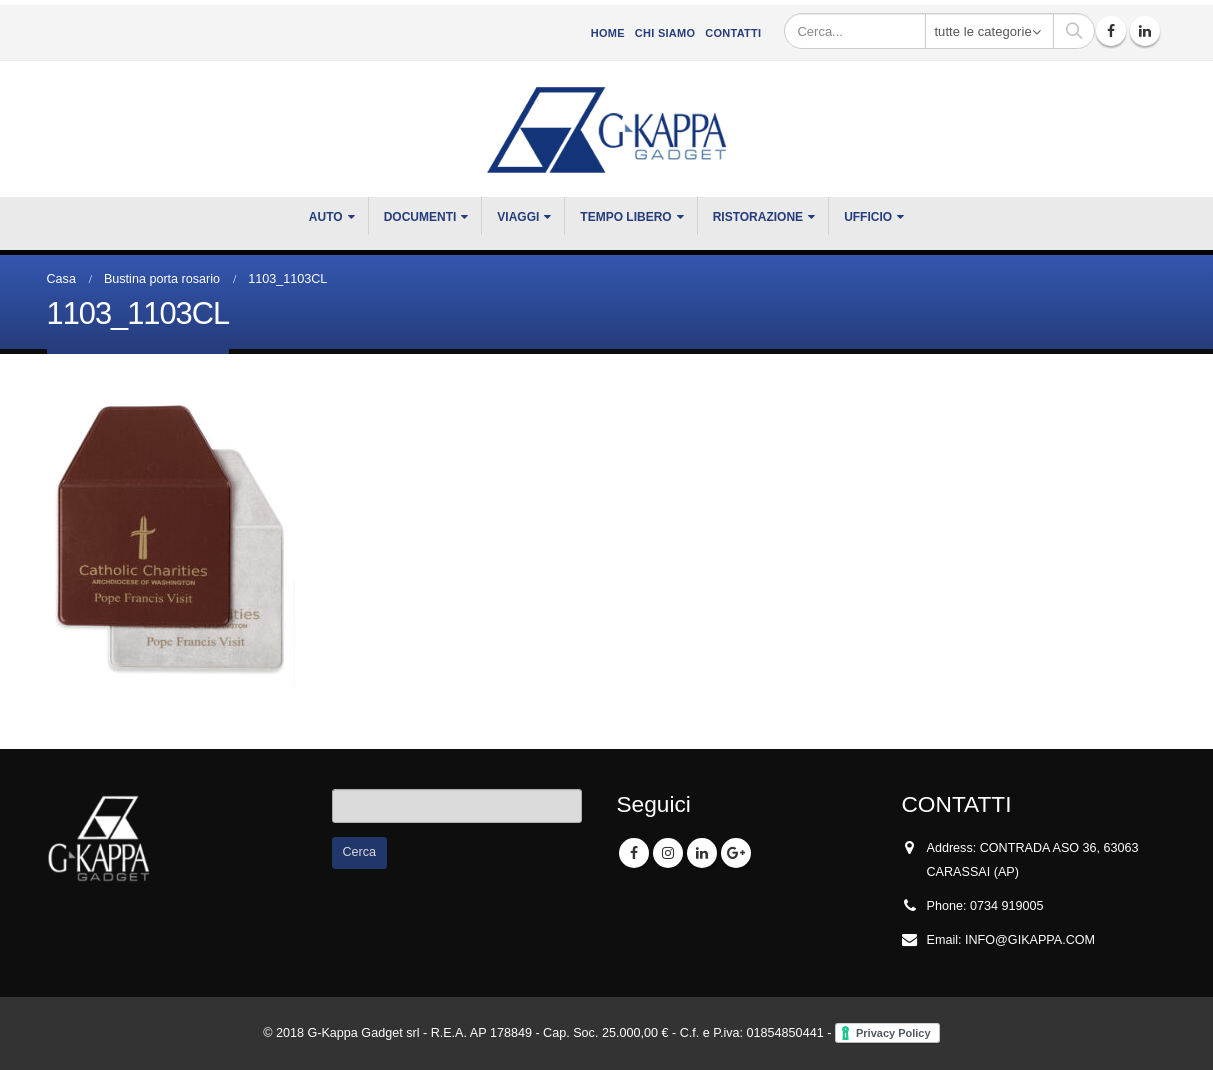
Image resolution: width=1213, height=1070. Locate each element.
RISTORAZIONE (758, 217)
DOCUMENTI (420, 217)
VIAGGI (518, 217)
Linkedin (702, 853)
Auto (326, 217)
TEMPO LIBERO (625, 217)
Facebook (634, 853)
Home (608, 33)
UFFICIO (868, 217)
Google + (736, 853)
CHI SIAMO (665, 33)
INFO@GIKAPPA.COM (1030, 940)
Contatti (733, 33)
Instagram (668, 853)
